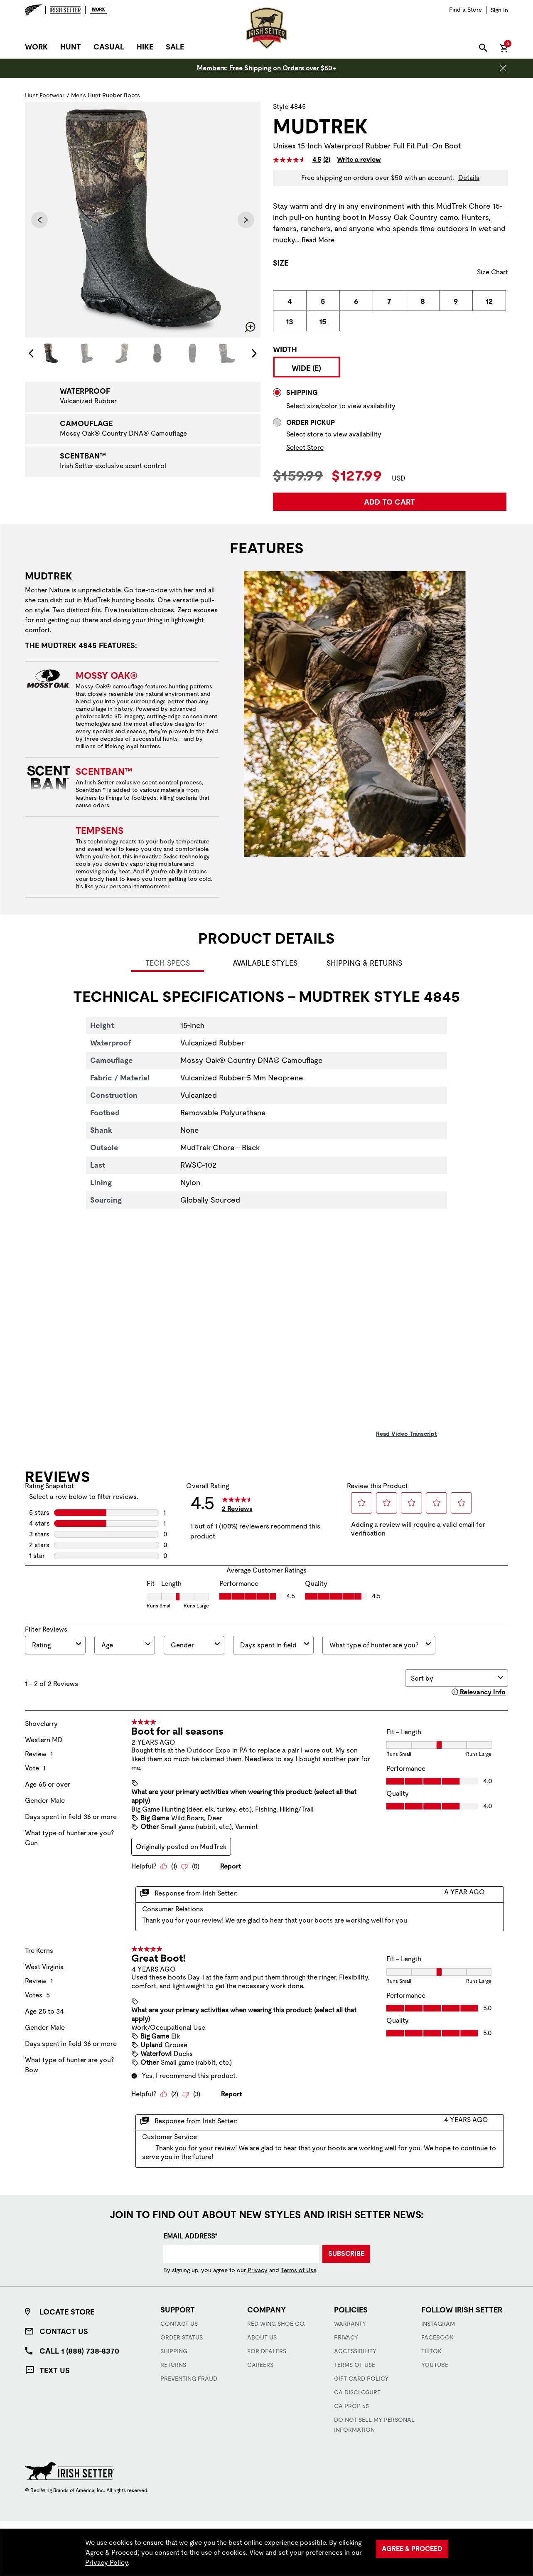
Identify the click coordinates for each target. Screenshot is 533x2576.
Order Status (181, 2337)
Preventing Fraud (188, 2378)
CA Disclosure (357, 2392)
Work (36, 46)
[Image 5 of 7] (192, 353)
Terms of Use (298, 2270)
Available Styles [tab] (265, 963)
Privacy (258, 2270)
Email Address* (190, 2236)
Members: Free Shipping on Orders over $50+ (266, 68)
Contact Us (63, 2331)
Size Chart (492, 272)
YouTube (434, 2365)
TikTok (431, 2351)
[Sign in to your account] (499, 10)
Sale (175, 46)
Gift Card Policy (361, 2378)
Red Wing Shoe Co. (276, 2323)
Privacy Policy (106, 2562)
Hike (145, 46)
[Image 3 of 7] (121, 353)
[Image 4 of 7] (157, 353)
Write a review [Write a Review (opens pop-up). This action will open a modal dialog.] (359, 159)
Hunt (70, 46)
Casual (108, 46)
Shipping (173, 2351)
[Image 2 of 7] (86, 353)
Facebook (437, 2337)
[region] (266, 2552)
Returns (173, 2365)
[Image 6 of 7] (227, 353)
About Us (262, 2337)
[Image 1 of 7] (51, 353)
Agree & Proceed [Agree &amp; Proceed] (412, 2549)
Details (468, 178)
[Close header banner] (503, 68)
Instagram (438, 2323)
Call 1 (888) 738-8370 (79, 2351)
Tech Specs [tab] (167, 963)
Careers (260, 2365)
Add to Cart (389, 502)
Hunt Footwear (44, 95)
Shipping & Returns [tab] (364, 963)
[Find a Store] (465, 9)
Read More (318, 240)
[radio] (290, 300)
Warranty (350, 2323)
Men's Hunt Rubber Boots (105, 95)
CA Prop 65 (351, 2406)
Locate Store (66, 2311)
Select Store (305, 447)
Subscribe (346, 2254)
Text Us (54, 2370)
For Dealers (266, 2351)
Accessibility (355, 2351)
